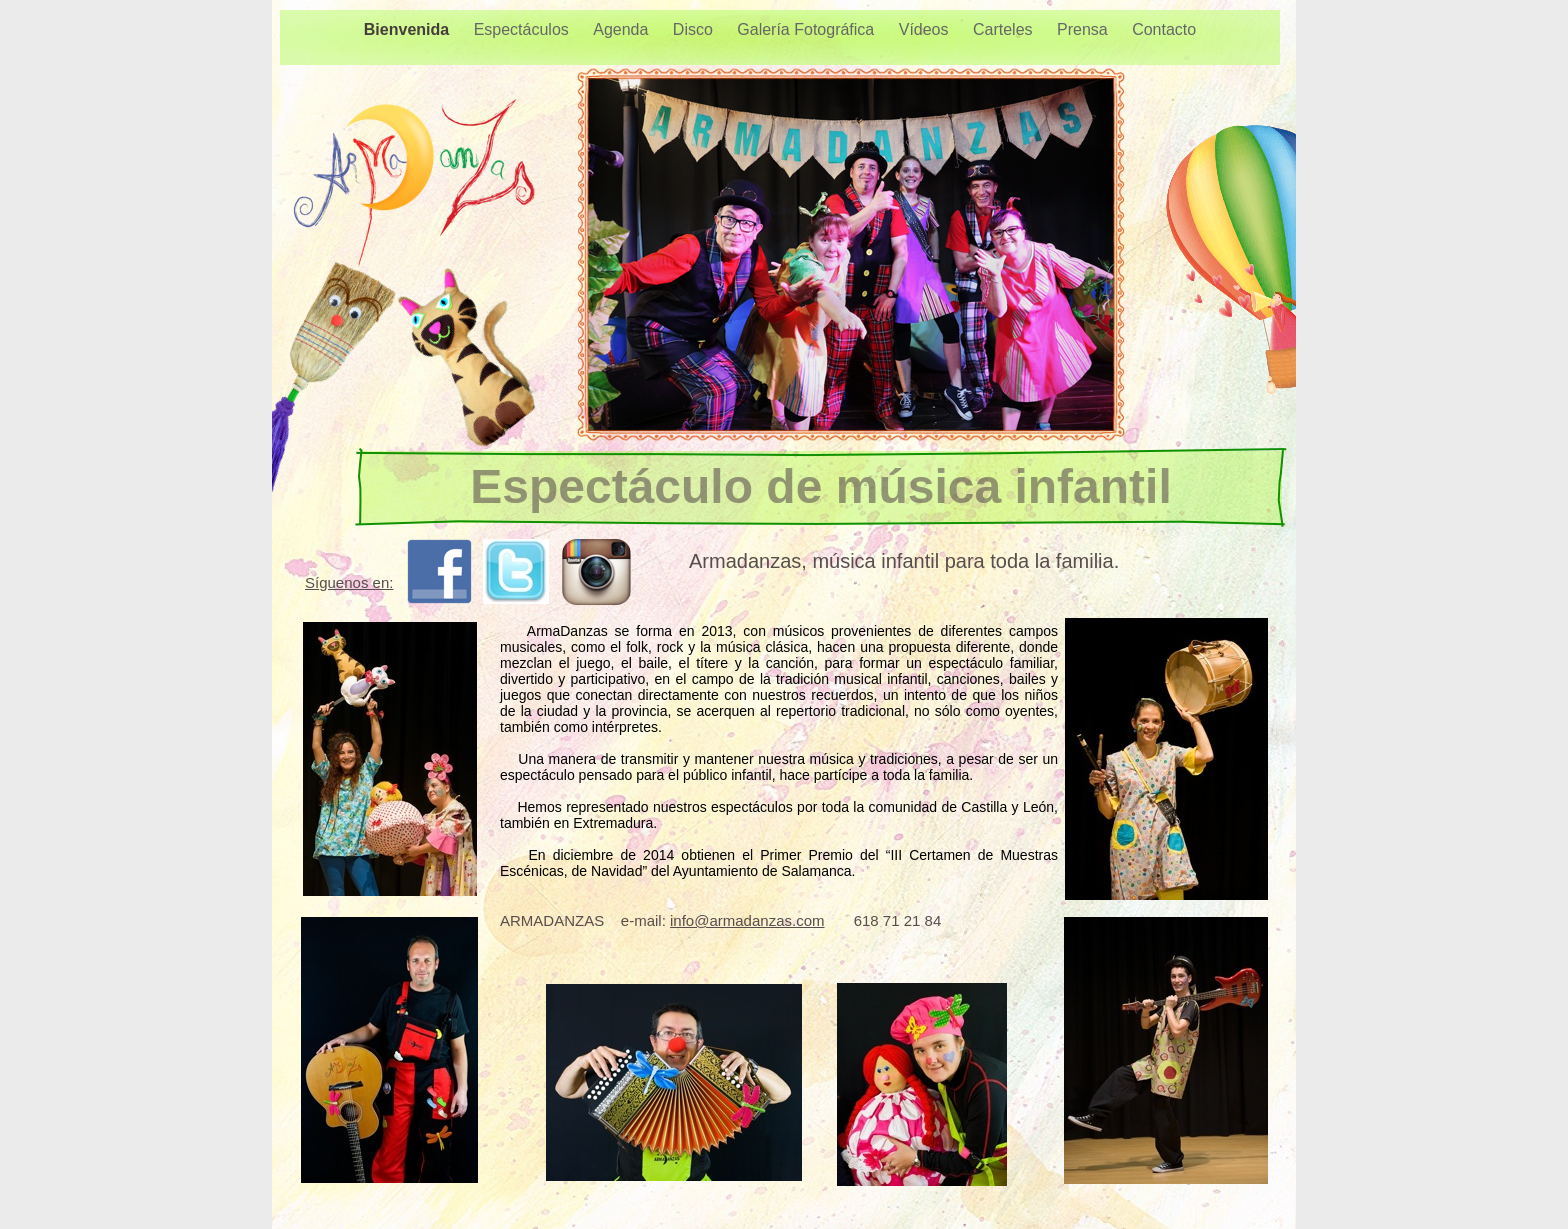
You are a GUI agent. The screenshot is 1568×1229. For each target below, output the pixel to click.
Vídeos (926, 29)
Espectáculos (524, 29)
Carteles (1005, 29)
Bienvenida (409, 29)
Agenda (623, 29)
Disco (695, 29)
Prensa (1084, 29)
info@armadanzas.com (747, 920)
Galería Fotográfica (807, 29)
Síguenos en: (349, 582)
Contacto (1164, 29)
